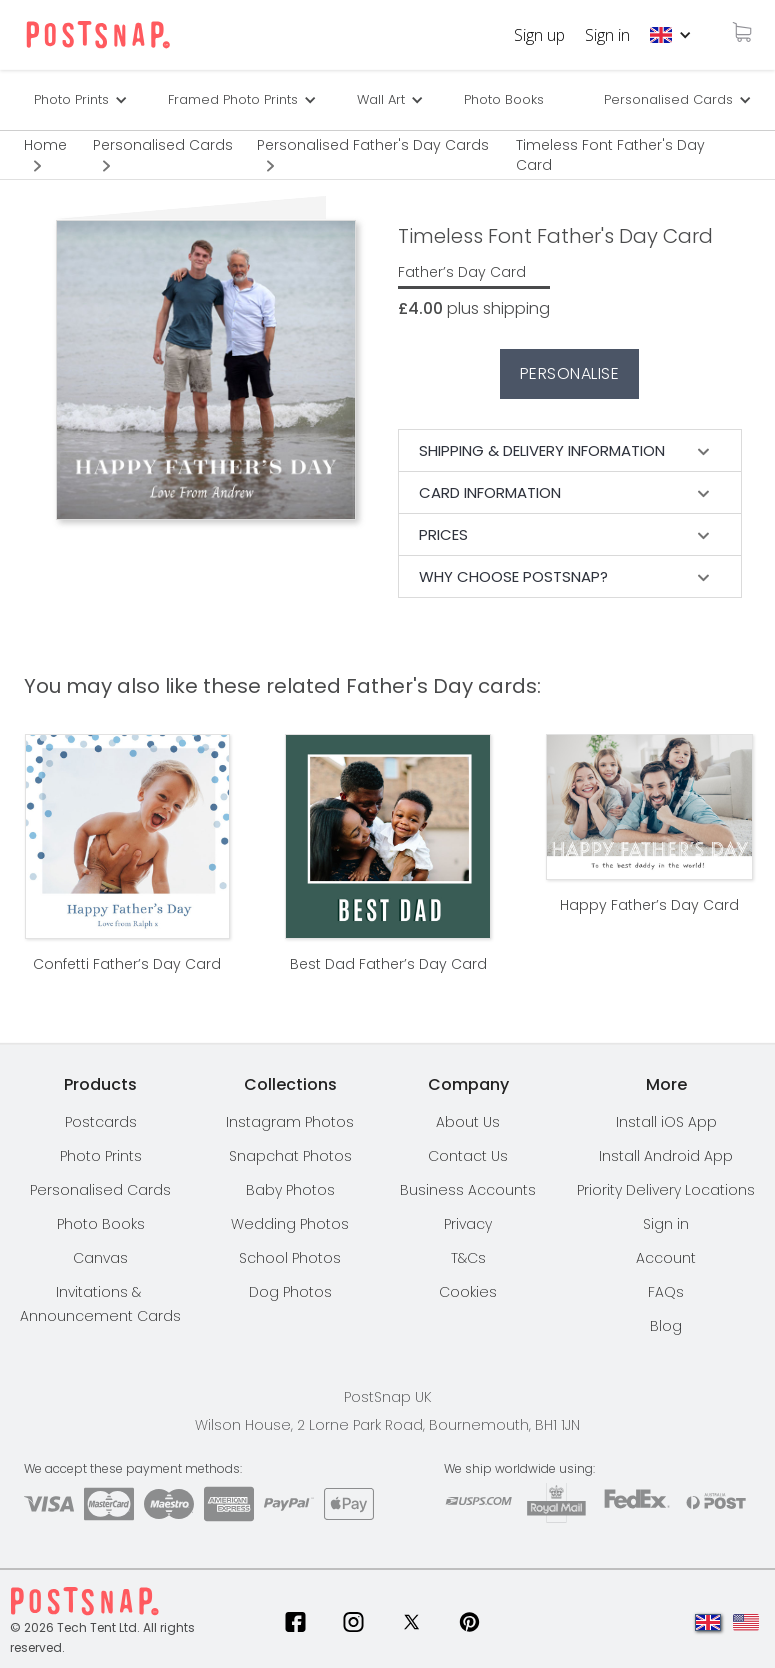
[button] (671, 35)
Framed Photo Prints (233, 99)
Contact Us (468, 1156)
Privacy (468, 1224)
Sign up (539, 35)
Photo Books (504, 99)
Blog (666, 1326)
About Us (468, 1122)
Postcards (101, 1122)
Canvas (100, 1258)
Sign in (607, 35)
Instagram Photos (290, 1122)
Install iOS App (666, 1122)
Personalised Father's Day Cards (373, 145)
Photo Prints (101, 1156)
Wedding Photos (290, 1224)
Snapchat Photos (290, 1156)
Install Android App (666, 1156)
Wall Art (381, 99)
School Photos (290, 1258)
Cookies (468, 1292)
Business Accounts (468, 1190)
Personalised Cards (668, 99)
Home (45, 145)
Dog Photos (290, 1292)
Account (666, 1258)
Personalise (570, 373)
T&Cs (468, 1258)
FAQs (666, 1292)
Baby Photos (290, 1190)
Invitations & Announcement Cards (100, 1304)
